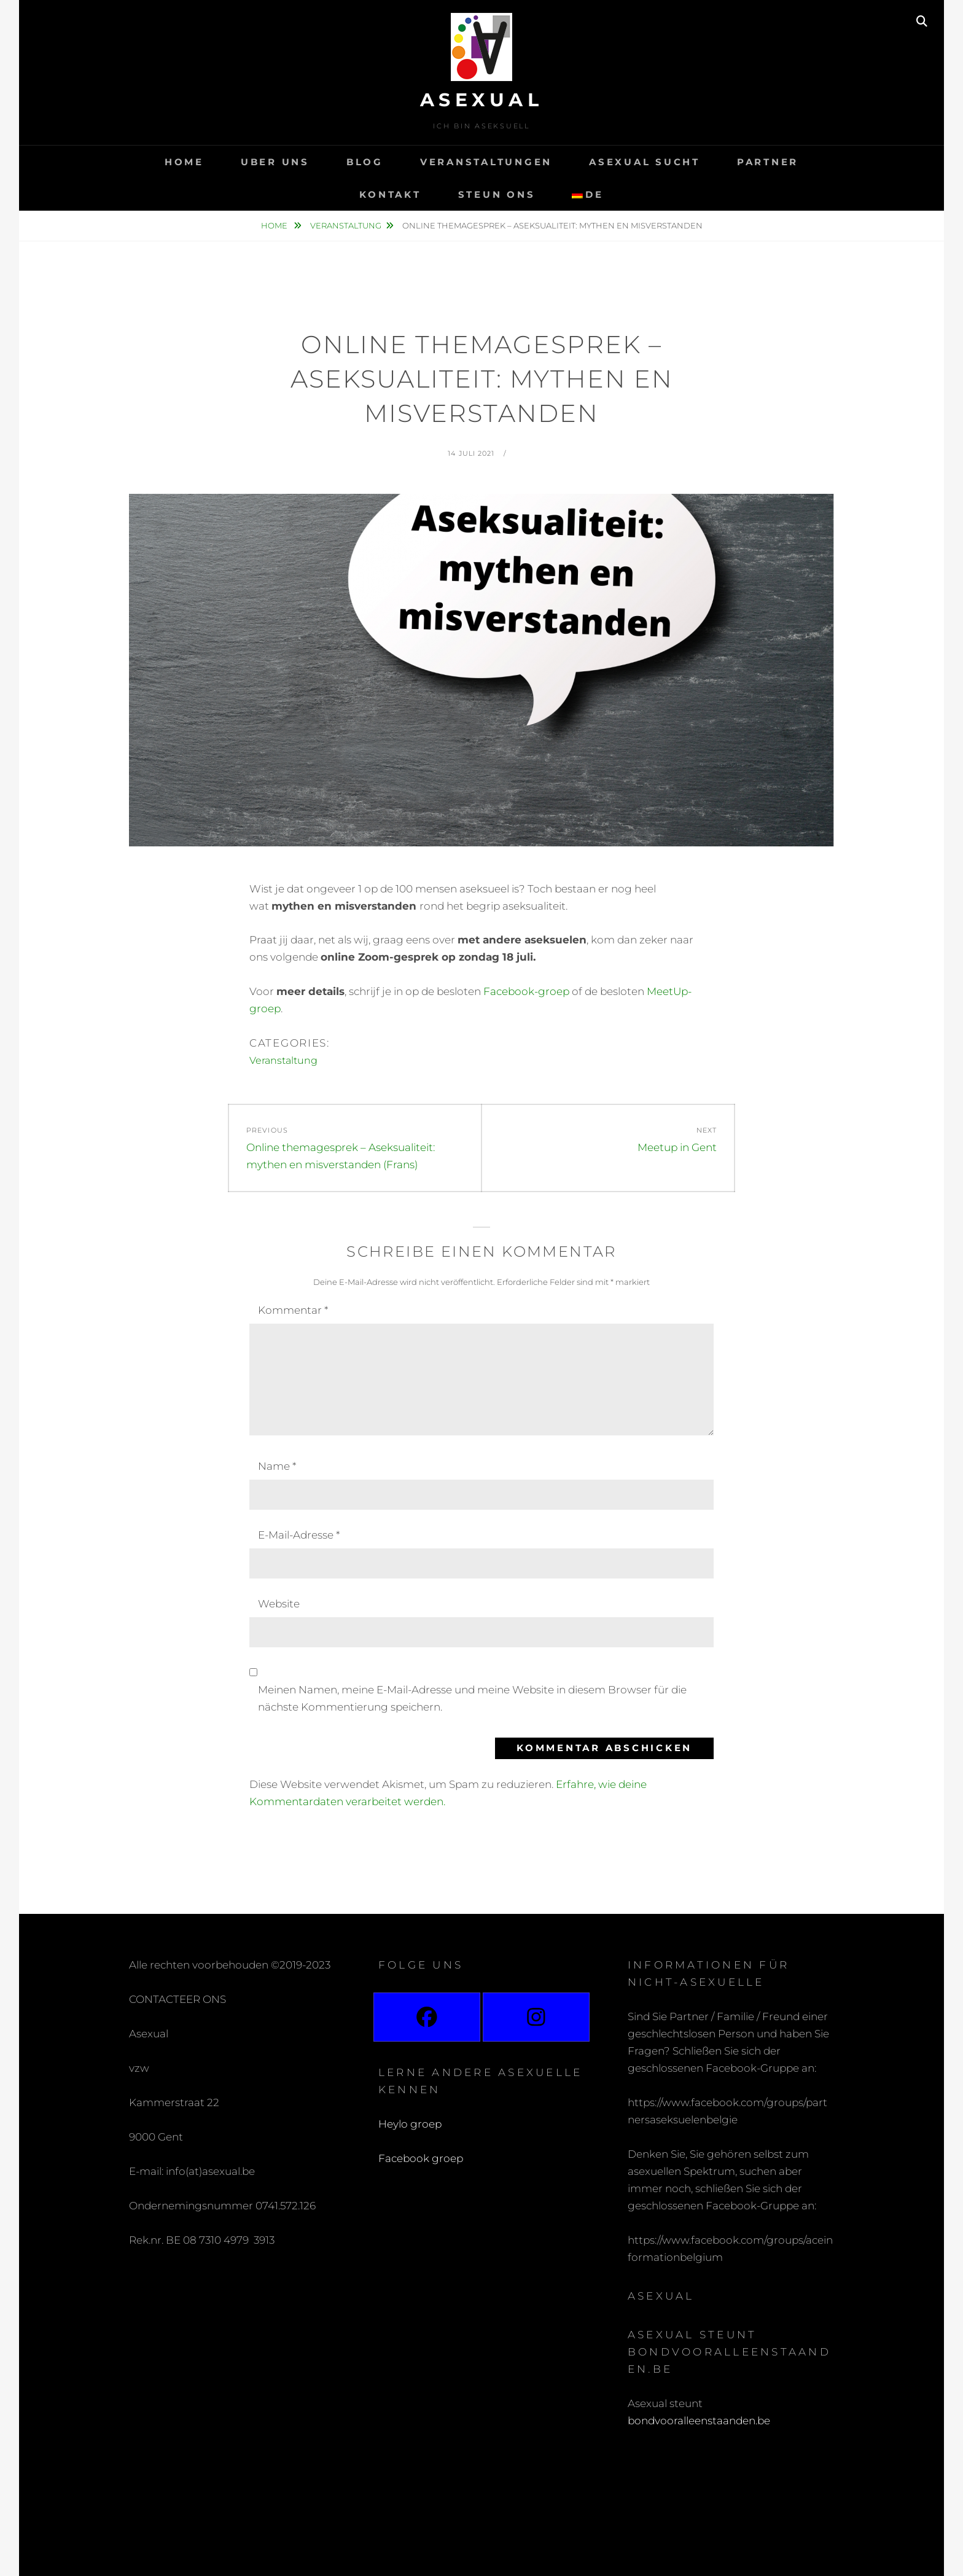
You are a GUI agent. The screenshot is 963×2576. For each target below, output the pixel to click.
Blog (364, 162)
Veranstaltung (345, 225)
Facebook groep (420, 2158)
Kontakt (390, 194)
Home (184, 162)
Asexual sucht (644, 162)
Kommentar (293, 1310)
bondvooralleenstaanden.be (700, 2420)
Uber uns (275, 162)
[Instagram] (536, 2017)
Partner (767, 162)
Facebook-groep (526, 991)
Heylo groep (410, 2124)
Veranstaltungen (486, 162)
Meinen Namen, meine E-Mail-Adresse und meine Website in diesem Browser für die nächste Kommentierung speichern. (472, 1698)
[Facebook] (426, 2017)
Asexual (482, 99)
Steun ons (497, 194)
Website (279, 1604)
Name (277, 1466)
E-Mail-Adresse (299, 1535)
